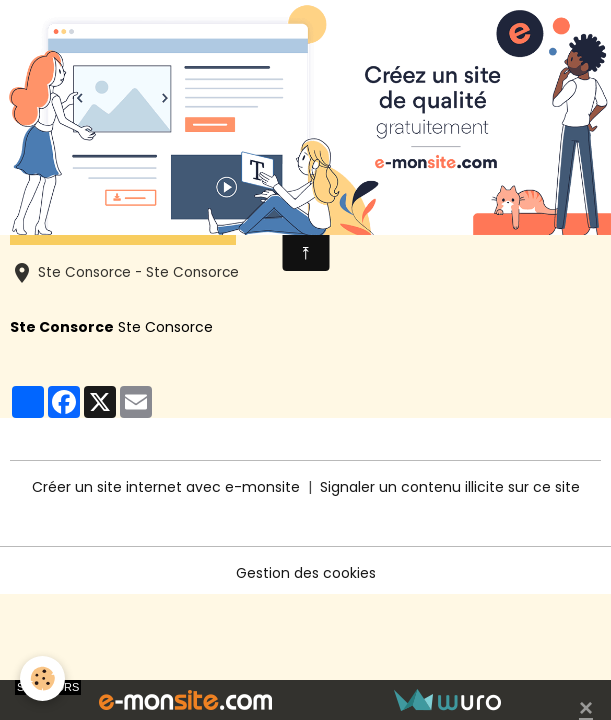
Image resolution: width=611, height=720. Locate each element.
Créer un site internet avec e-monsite (166, 487)
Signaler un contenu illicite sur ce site (450, 487)
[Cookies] (42, 678)
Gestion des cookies (306, 573)
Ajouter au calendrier (123, 220)
